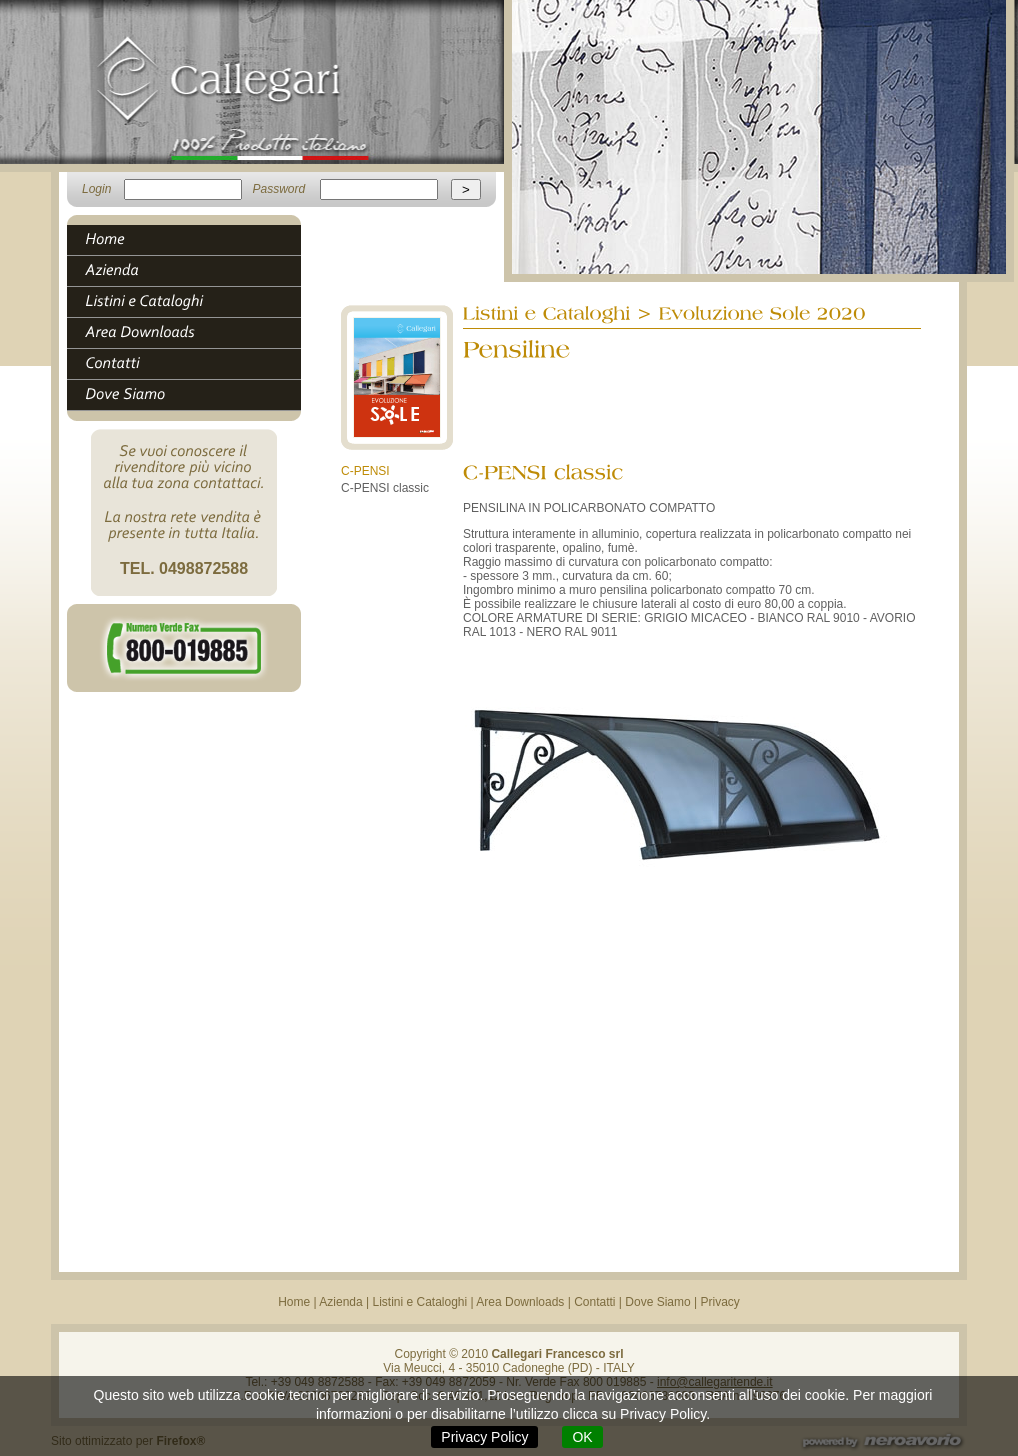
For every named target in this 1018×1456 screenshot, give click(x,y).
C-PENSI (365, 471)
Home (294, 1302)
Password (278, 189)
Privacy (720, 1302)
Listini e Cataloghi (419, 1302)
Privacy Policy (484, 1437)
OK (582, 1437)
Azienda (340, 1302)
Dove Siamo (657, 1302)
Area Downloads (520, 1302)
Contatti (594, 1302)
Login (96, 189)
